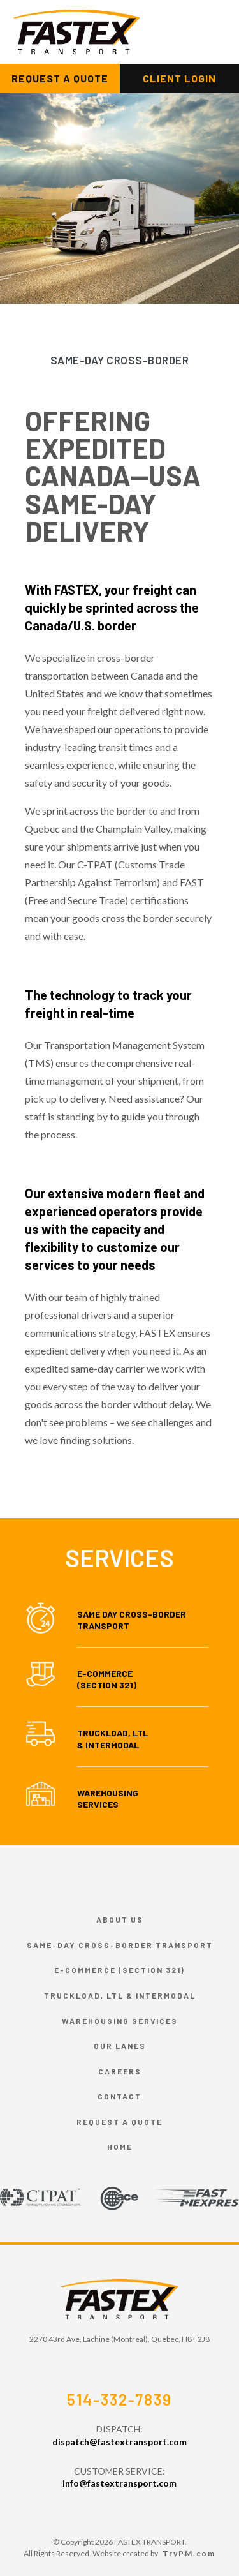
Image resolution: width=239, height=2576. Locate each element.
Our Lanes (120, 2045)
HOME (120, 2146)
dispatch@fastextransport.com (119, 2441)
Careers (119, 2071)
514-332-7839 (119, 2399)
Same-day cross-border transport (120, 1944)
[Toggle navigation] (202, 31)
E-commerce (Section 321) (119, 1969)
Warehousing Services (107, 1798)
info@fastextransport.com (119, 2483)
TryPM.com (189, 2553)
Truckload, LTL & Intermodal (112, 1738)
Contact (119, 2096)
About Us (119, 1919)
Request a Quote (119, 2121)
